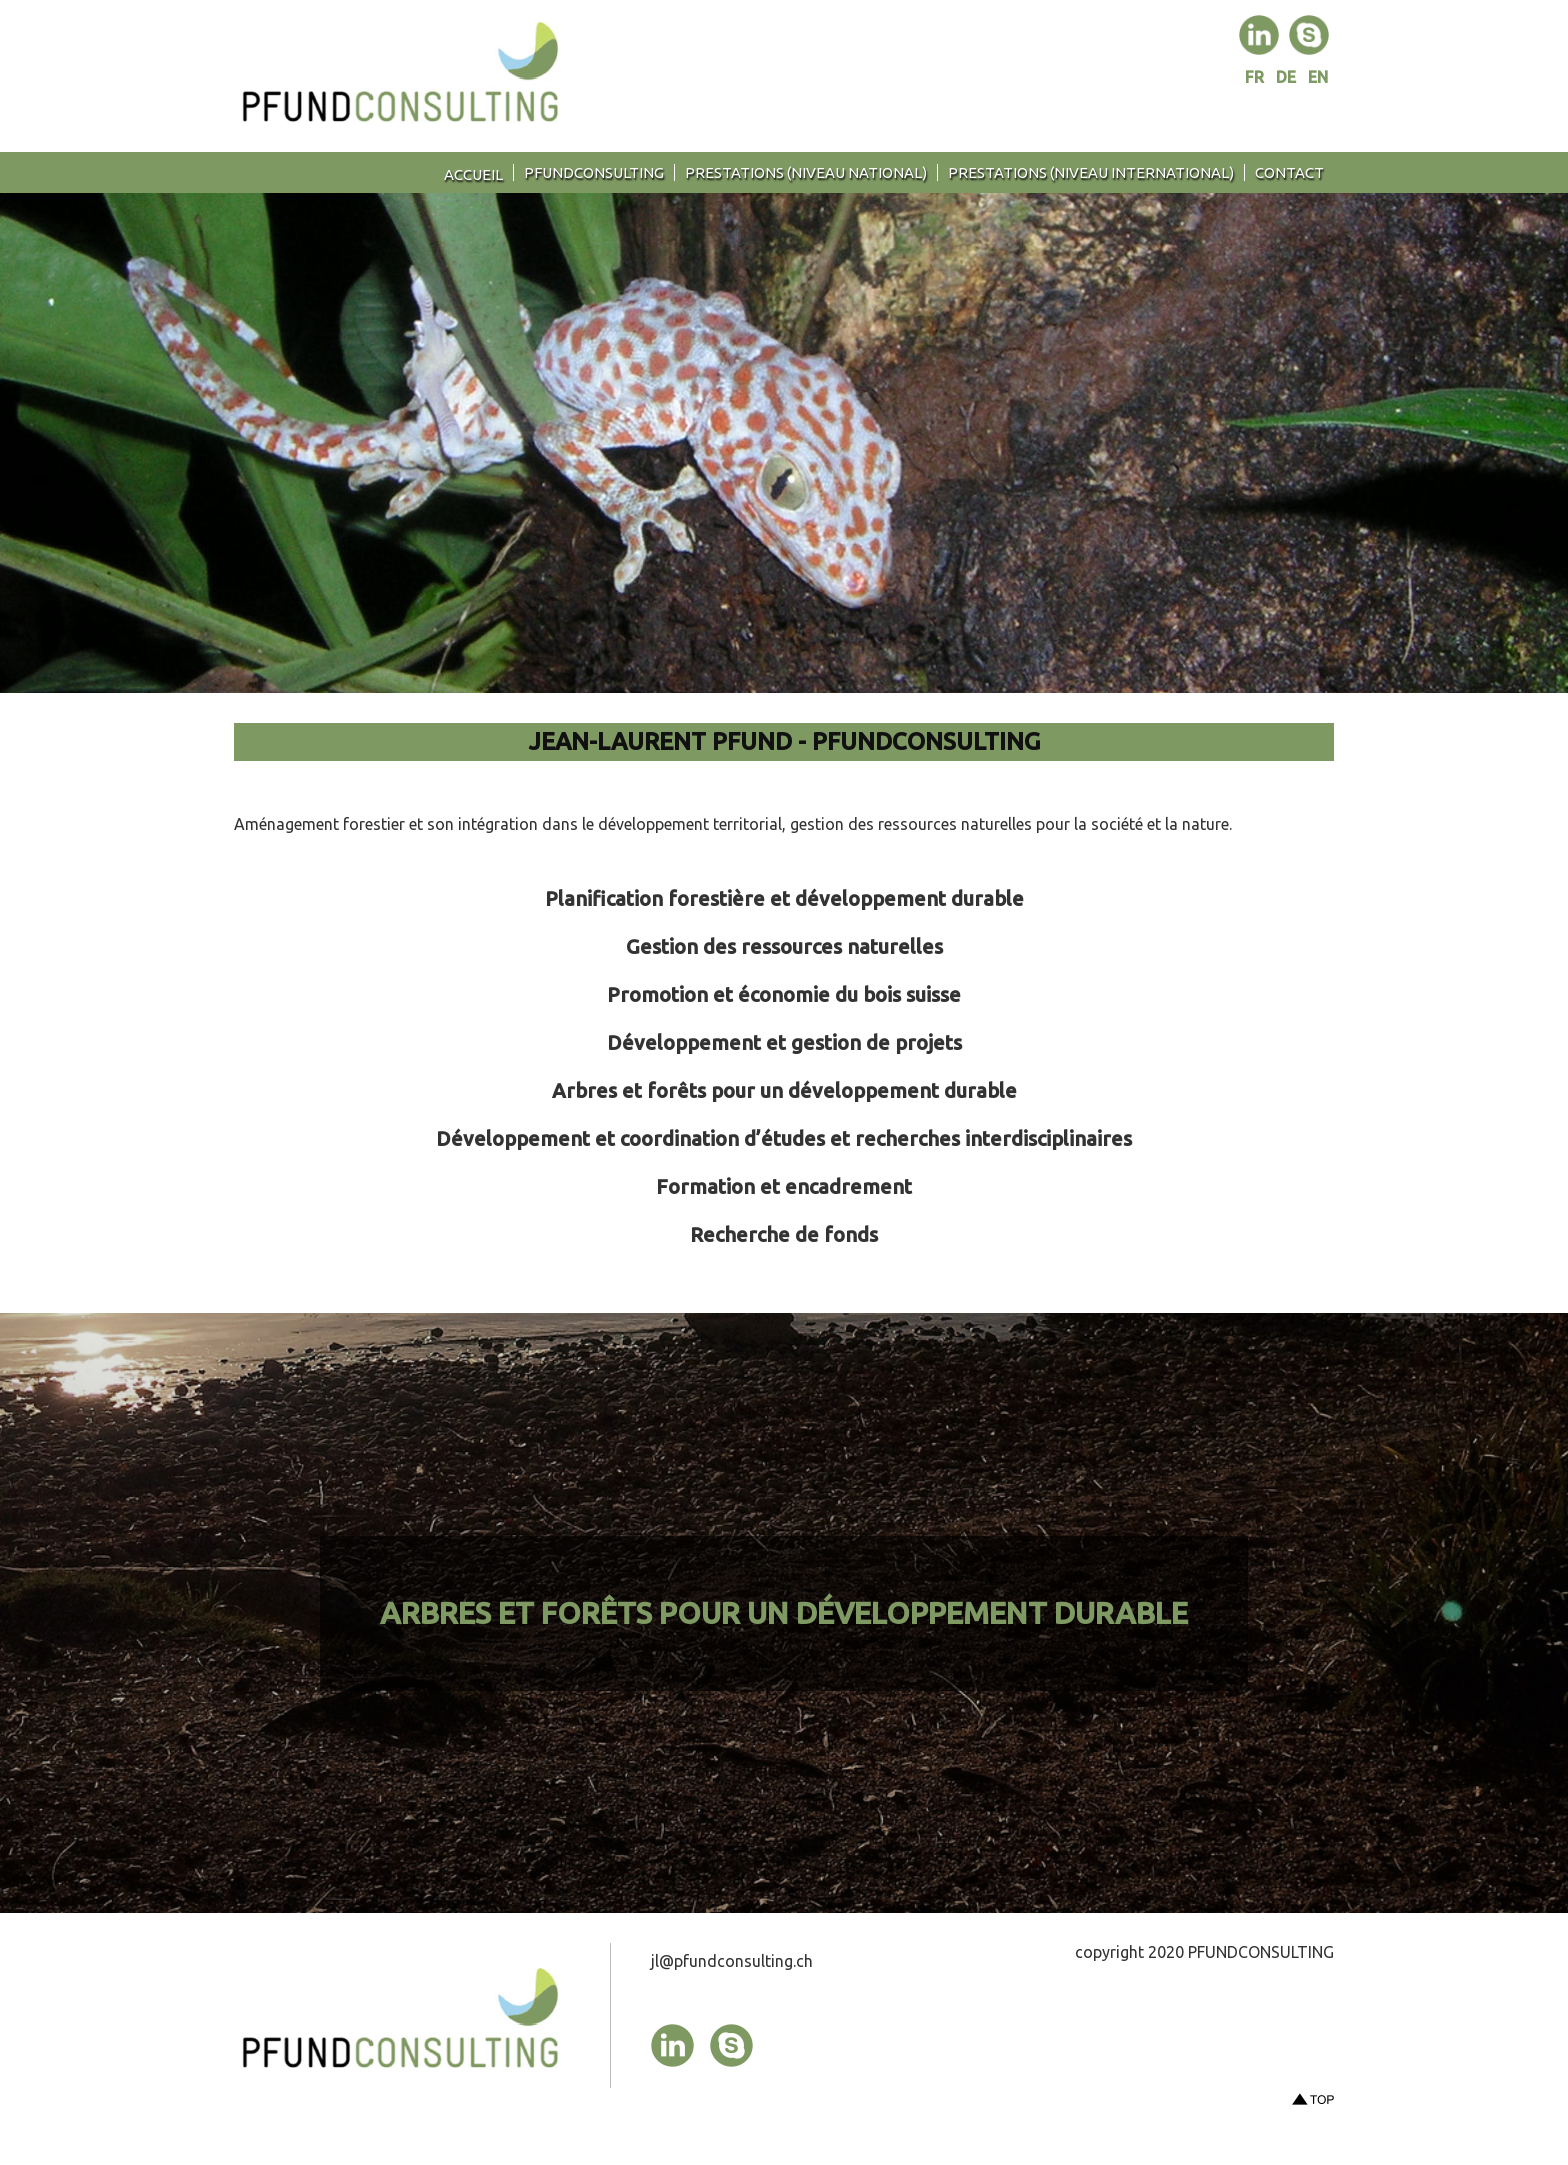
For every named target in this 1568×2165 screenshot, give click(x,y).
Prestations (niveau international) (1091, 172)
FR (1256, 77)
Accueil (473, 174)
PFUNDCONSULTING (594, 172)
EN (1318, 77)
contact (1289, 172)
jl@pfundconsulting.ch (732, 1961)
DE (1288, 77)
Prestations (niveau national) (806, 172)
